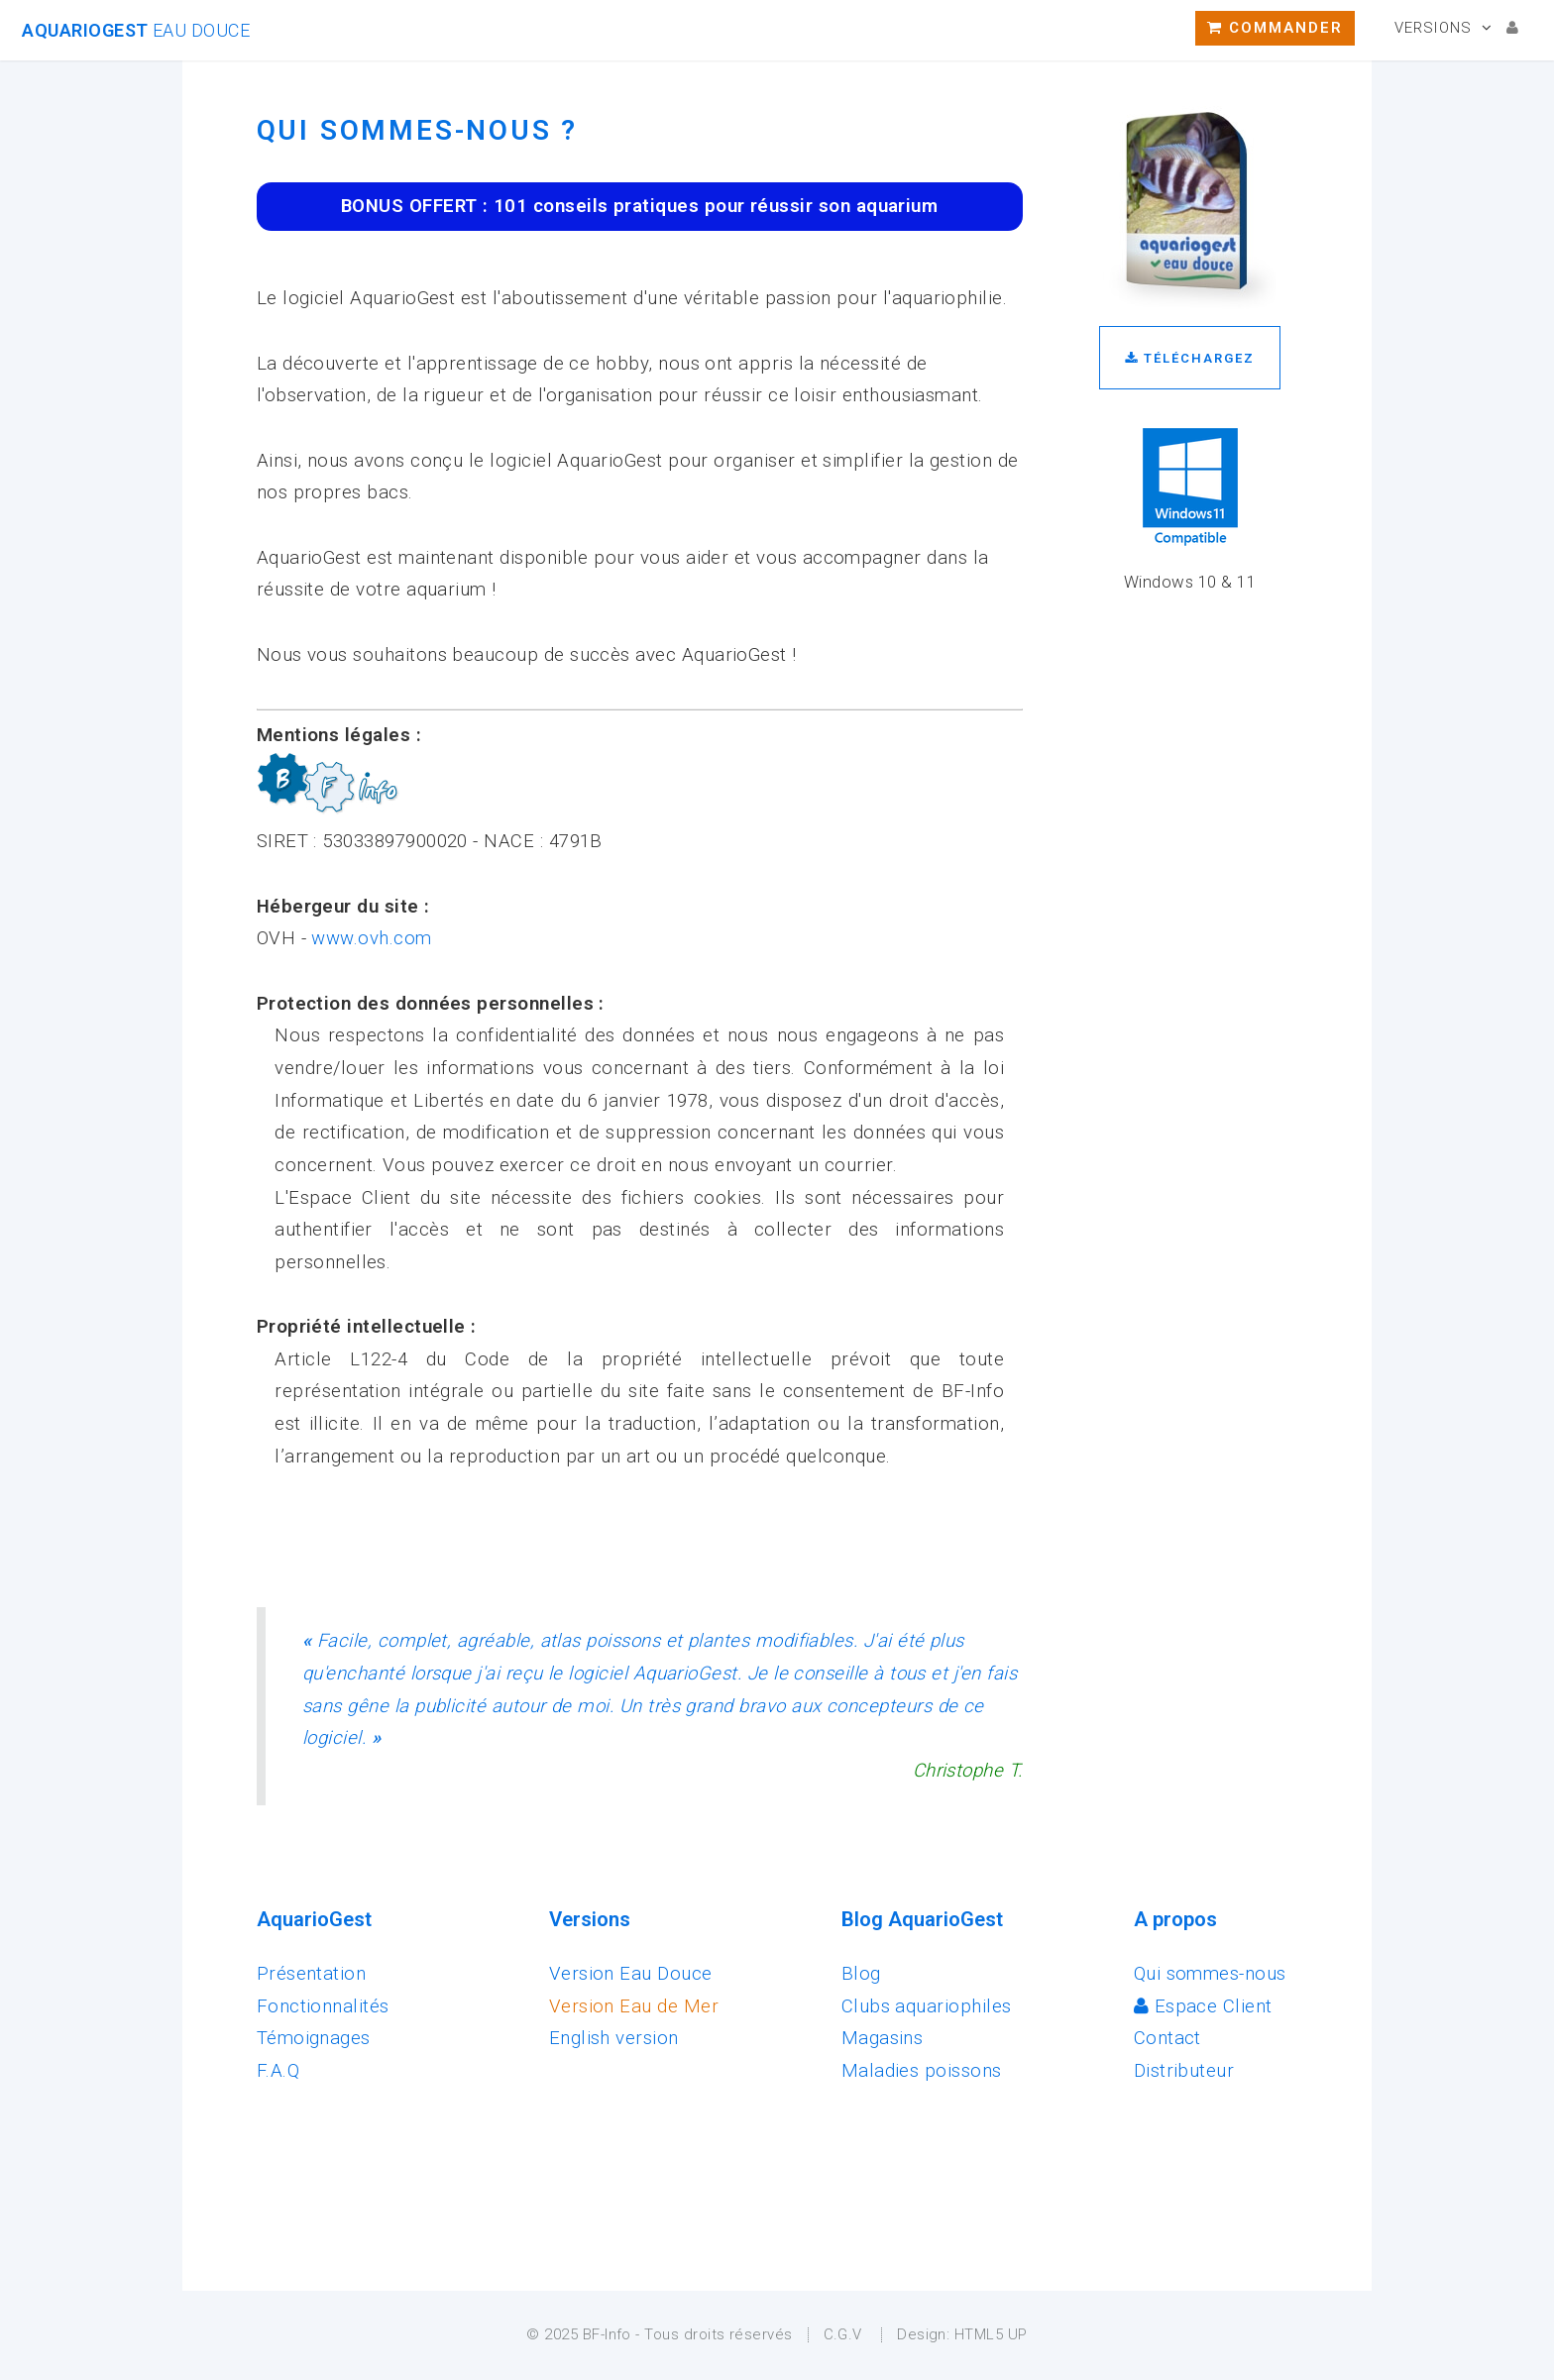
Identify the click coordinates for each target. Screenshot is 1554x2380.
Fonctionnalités (323, 2006)
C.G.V (843, 2334)
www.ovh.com (371, 938)
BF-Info (607, 2334)
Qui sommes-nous (1210, 1974)
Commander (1275, 28)
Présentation (312, 1974)
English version (614, 2038)
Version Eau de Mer (634, 2006)
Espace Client (1203, 2006)
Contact (1167, 2038)
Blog (861, 1974)
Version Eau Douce (631, 1974)
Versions (1433, 28)
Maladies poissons (921, 2071)
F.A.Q (278, 2071)
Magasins (882, 2038)
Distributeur (1184, 2071)
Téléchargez (1190, 358)
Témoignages (314, 2038)
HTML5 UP (991, 2334)
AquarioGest (136, 30)
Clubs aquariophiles (926, 2006)
